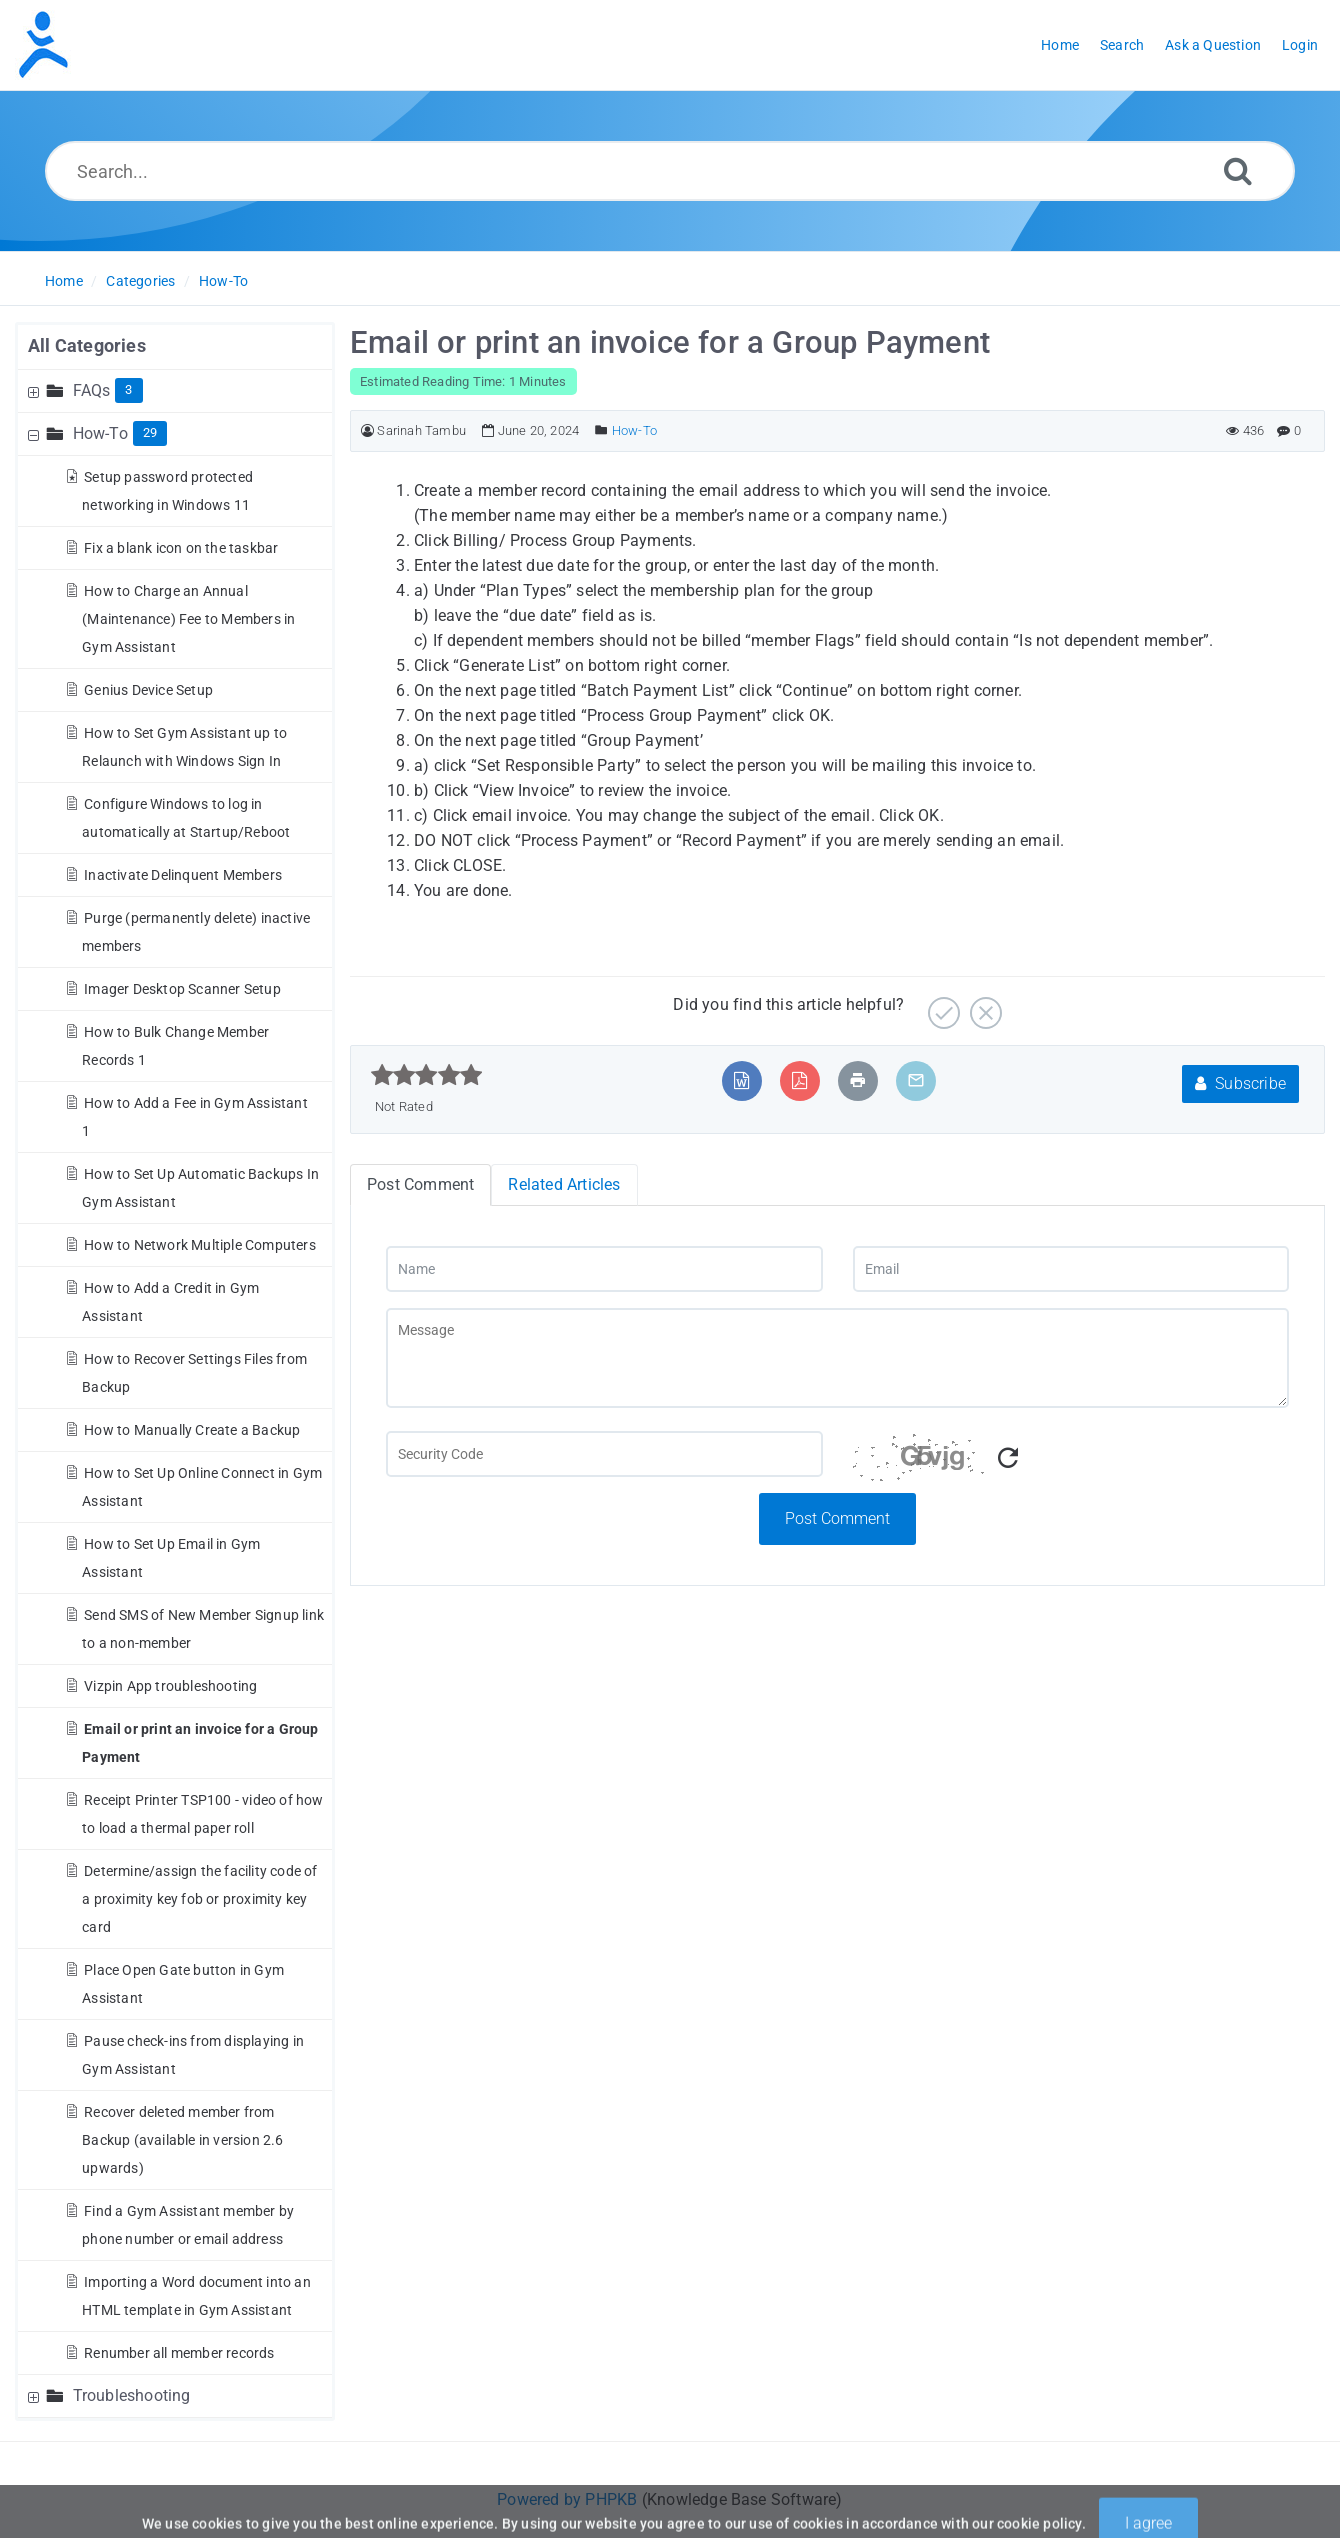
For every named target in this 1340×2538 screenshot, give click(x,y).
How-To (223, 281)
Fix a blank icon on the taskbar (181, 548)
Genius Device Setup (148, 690)
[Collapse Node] (36, 433)
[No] (983, 1005)
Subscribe (1240, 1083)
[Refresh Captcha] (1008, 1458)
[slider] (426, 1075)
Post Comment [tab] (420, 1184)
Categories (140, 281)
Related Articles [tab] (564, 1184)
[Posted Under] (601, 430)
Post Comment (837, 1518)
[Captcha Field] (604, 1454)
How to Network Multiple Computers (200, 1245)
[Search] (1238, 170)
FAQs (92, 390)
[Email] (1071, 1269)
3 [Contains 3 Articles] (128, 389)
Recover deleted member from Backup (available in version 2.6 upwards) (182, 2140)
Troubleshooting (132, 2395)
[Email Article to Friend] (916, 1080)
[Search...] (670, 171)
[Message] (837, 1358)
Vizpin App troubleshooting (170, 1686)
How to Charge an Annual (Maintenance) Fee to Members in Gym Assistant (188, 619)
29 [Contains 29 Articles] (150, 432)
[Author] (367, 430)
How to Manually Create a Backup (192, 1430)
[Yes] (941, 1005)
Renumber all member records (179, 2353)
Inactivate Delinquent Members (183, 875)
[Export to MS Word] (741, 1080)
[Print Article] (858, 1080)
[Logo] (43, 45)
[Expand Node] (36, 390)
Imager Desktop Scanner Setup (182, 989)
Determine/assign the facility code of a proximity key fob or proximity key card (199, 1899)
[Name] (604, 1269)
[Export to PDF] (799, 1080)
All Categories (87, 345)
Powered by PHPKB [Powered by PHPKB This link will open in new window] (567, 2499)
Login (1300, 45)
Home (64, 281)
